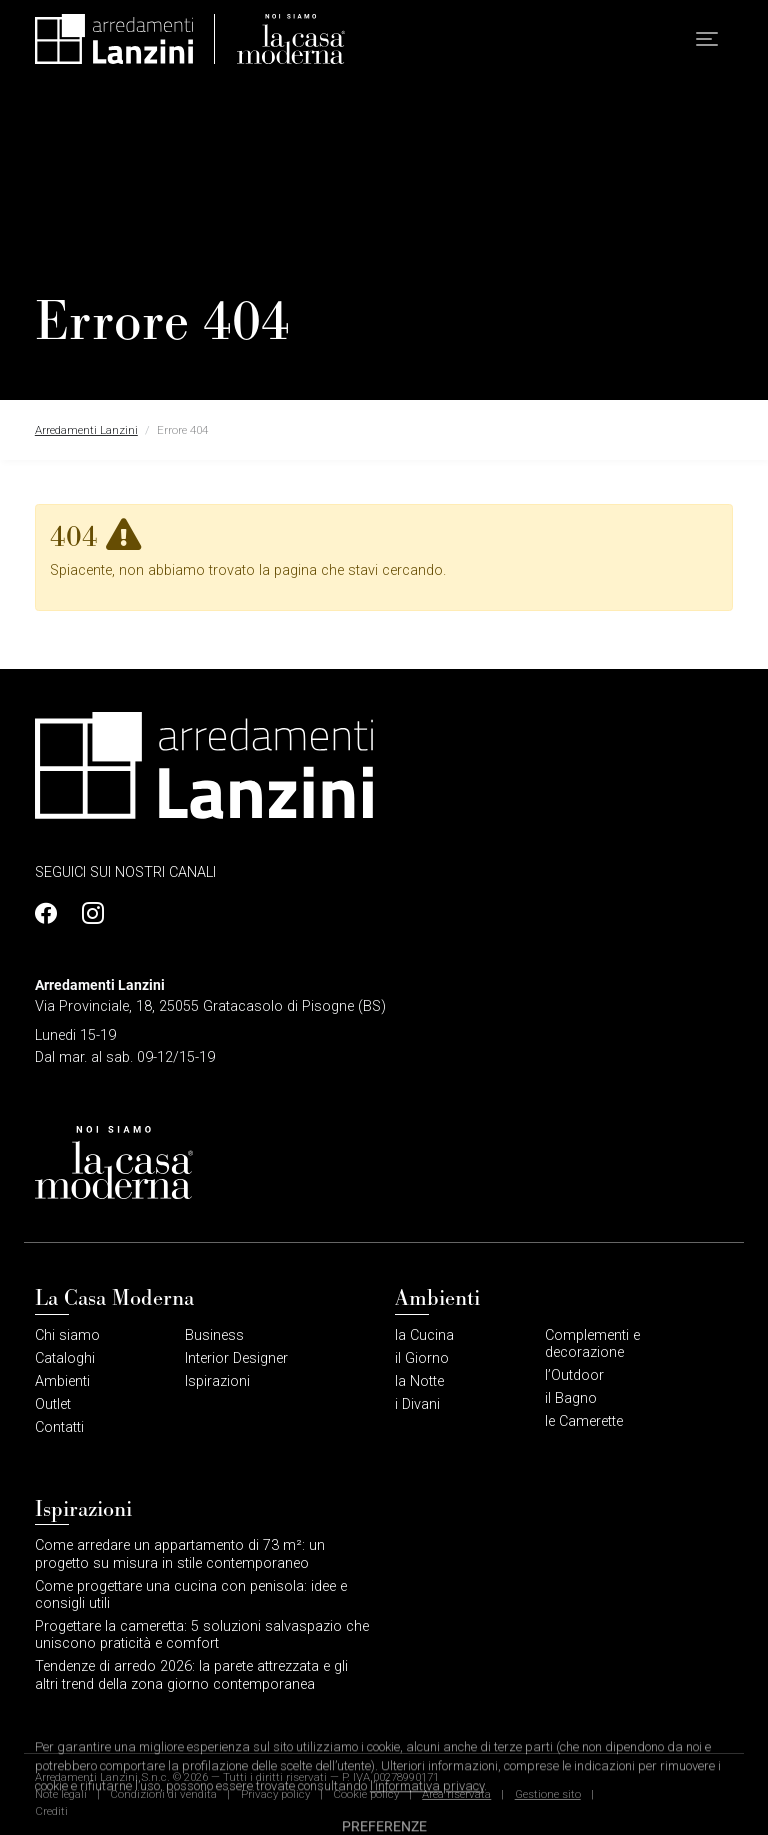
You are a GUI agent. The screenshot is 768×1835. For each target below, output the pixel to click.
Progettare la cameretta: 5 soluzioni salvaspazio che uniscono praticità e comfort (202, 1635)
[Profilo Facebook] (51, 913)
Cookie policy (366, 1794)
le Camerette (584, 1421)
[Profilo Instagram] (88, 913)
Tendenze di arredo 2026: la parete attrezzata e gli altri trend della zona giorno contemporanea (191, 1675)
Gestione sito (548, 1794)
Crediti (51, 1811)
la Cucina (424, 1335)
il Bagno (571, 1398)
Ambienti (62, 1381)
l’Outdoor (574, 1375)
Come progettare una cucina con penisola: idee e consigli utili (191, 1595)
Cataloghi (65, 1358)
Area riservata (456, 1794)
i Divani (417, 1404)
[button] (707, 39)
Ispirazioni (217, 1381)
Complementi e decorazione (592, 1344)
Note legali (61, 1794)
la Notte (419, 1381)
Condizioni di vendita (163, 1794)
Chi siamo (67, 1335)
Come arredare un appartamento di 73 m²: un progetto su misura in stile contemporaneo (180, 1554)
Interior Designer (236, 1358)
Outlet (53, 1404)
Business (214, 1335)
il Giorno (422, 1358)
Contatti (59, 1427)
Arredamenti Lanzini (86, 430)
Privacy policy (275, 1794)
